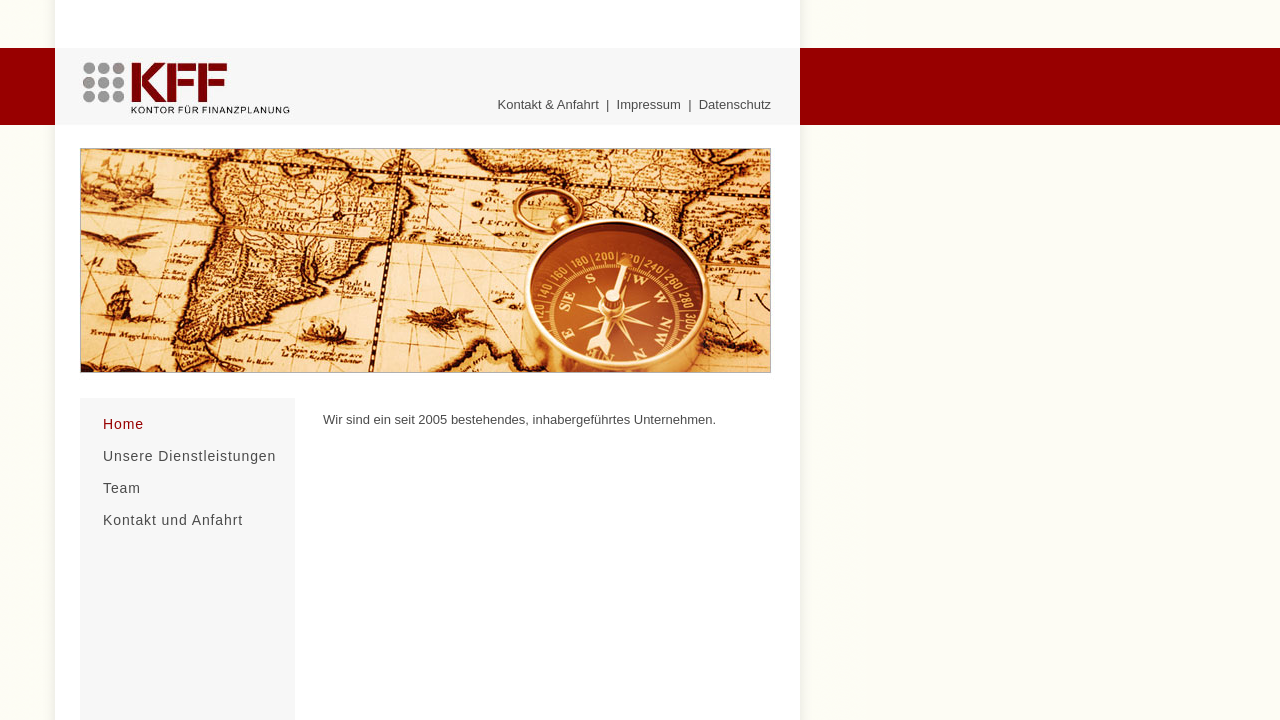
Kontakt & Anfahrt (548, 104)
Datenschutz (735, 104)
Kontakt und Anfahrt (173, 520)
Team (122, 488)
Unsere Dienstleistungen (189, 456)
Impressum (649, 104)
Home (123, 424)
